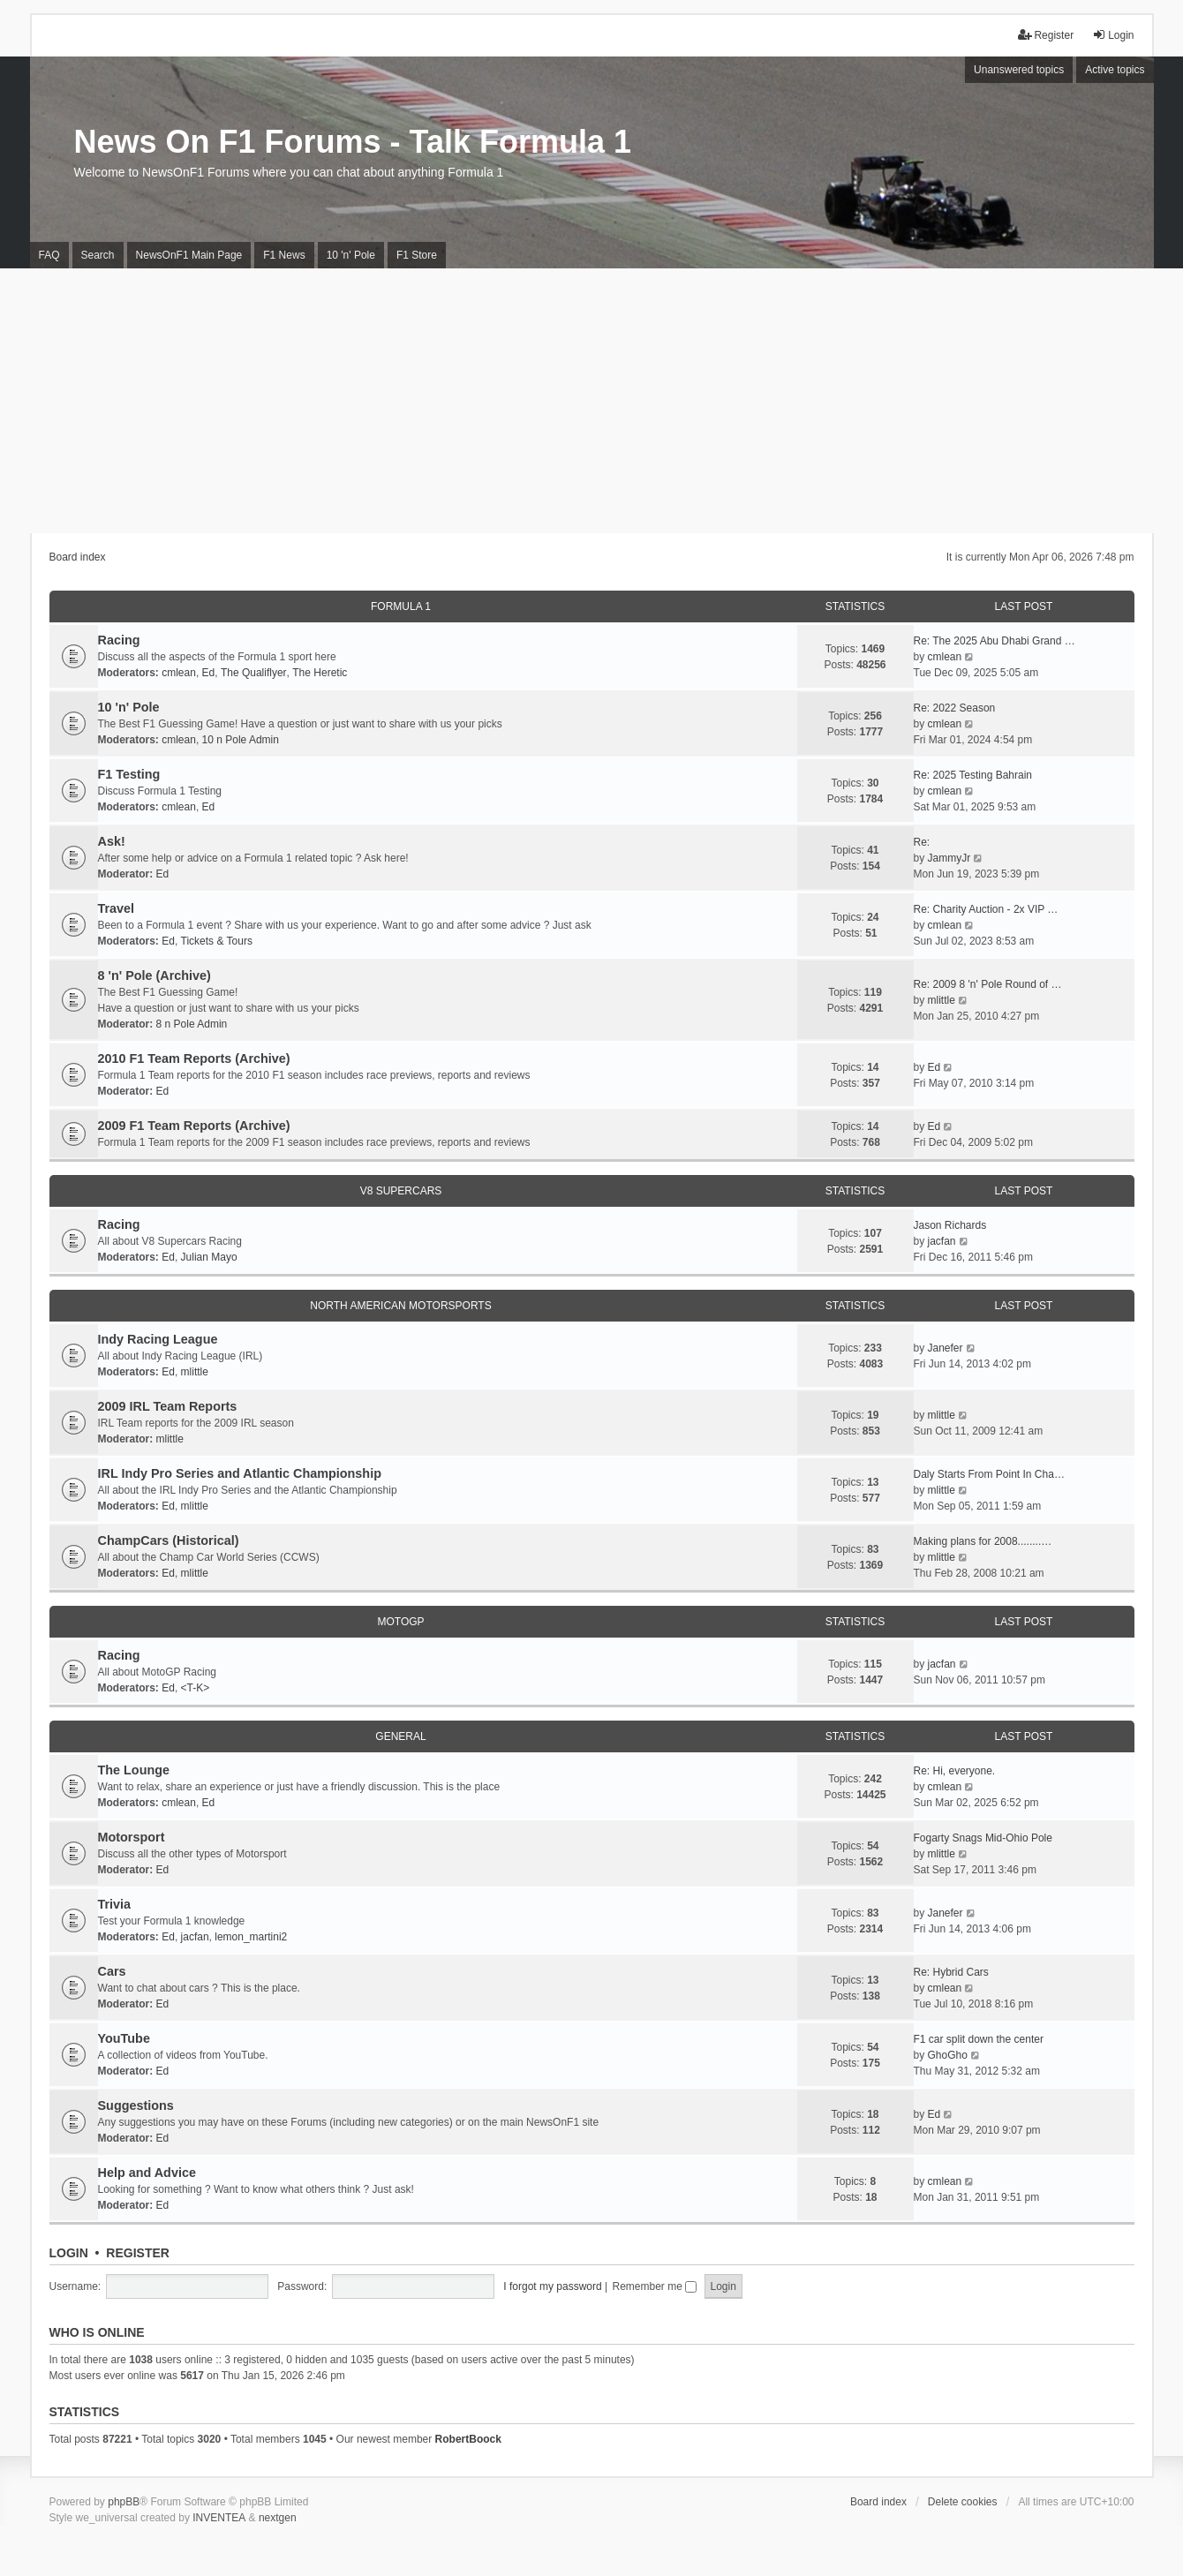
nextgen (278, 2518)
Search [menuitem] (98, 255)
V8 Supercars (401, 1191)
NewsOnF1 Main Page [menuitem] (189, 255)
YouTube (124, 2038)
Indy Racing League (158, 1339)
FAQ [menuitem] (49, 255)
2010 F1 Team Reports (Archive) (194, 1058)
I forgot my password (552, 2286)
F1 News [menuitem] (284, 255)
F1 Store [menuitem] (416, 255)
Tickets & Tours (216, 941)
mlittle (941, 1000)
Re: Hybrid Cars (951, 1972)
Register (138, 2253)
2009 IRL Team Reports (167, 1406)
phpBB (123, 2502)
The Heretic (319, 673)
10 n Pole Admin (240, 740)
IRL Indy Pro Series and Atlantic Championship (239, 1473)
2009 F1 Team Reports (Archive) (194, 1126)
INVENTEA (218, 2518)
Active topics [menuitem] (1114, 70)
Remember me (654, 2286)
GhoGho (948, 2055)
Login (68, 2253)
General (400, 1736)
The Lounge (134, 1770)
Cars (112, 1971)
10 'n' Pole (129, 707)
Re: (922, 842)
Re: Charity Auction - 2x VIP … (986, 909)
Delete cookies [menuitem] (963, 2502)
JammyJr (949, 858)
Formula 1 (401, 606)
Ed (208, 673)
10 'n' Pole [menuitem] (351, 255)
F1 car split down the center (979, 2039)
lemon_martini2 (251, 1937)
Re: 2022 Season (955, 708)
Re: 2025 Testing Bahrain (973, 775)
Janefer (945, 1348)
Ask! (111, 841)
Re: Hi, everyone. (955, 1771)
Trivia (115, 1904)
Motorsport (131, 1837)
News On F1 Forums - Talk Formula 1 (352, 142)
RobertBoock (468, 2439)
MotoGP (400, 1622)
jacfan (942, 1241)
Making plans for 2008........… (983, 1541)
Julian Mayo (209, 1257)
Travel (116, 908)
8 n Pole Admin (192, 1024)
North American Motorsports (400, 1305)
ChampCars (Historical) (168, 1540)
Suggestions (136, 2105)
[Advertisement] (591, 400)
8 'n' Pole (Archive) (154, 975)
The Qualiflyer (254, 673)
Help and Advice (147, 2172)
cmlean (179, 673)
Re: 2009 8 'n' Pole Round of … (988, 984)
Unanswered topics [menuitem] (1019, 70)
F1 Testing (129, 774)
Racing (119, 640)
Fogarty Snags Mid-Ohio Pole (983, 1838)
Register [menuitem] (1046, 34)
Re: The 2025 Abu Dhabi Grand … (994, 641)
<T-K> (195, 1688)
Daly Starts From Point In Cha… (989, 1474)
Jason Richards (950, 1225)
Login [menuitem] (1113, 34)
